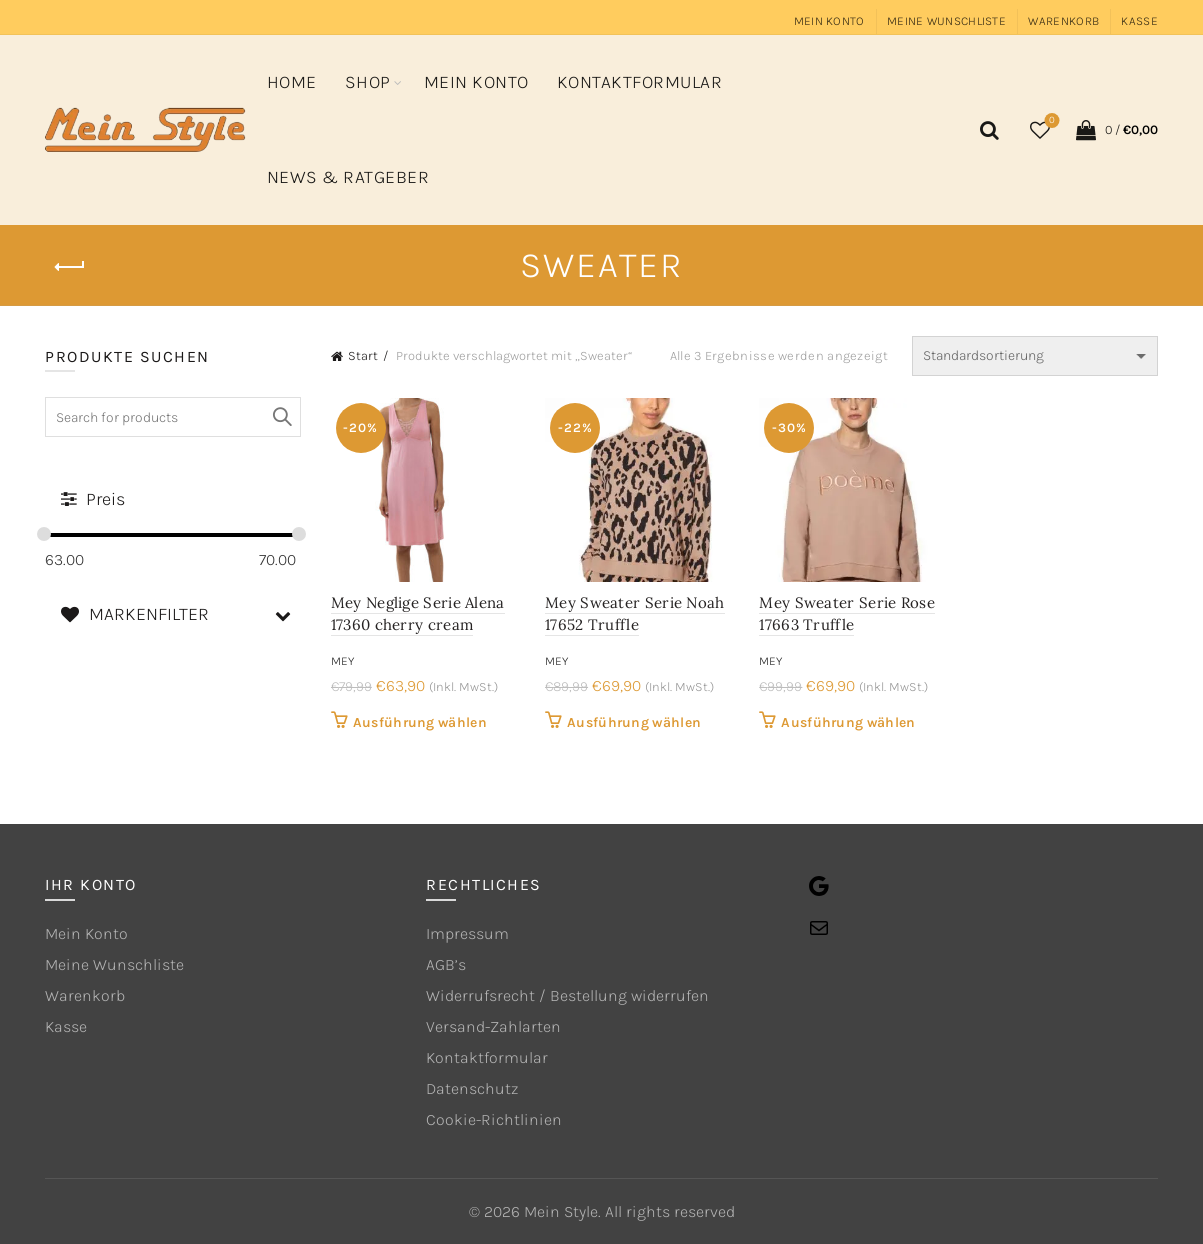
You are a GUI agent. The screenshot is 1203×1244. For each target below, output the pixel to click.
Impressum (467, 933)
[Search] (987, 130)
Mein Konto (829, 21)
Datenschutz (472, 1088)
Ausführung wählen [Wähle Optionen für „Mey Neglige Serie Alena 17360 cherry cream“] (420, 722)
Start (363, 355)
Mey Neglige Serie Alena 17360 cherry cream (418, 613)
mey (342, 661)
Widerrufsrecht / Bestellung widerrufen (567, 995)
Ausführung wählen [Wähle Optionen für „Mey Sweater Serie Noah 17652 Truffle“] (634, 722)
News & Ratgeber (348, 177)
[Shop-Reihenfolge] (1035, 356)
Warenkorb (1063, 21)
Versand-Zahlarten (493, 1026)
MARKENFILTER (180, 614)
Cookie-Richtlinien (494, 1119)
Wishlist (1049, 121)
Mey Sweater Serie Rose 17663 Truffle (847, 613)
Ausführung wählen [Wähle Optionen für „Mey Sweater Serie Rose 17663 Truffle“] (848, 722)
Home (292, 82)
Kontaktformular (640, 82)
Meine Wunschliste (946, 21)
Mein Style (561, 1211)
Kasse (1139, 21)
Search (281, 417)
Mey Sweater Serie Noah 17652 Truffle (635, 613)
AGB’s (446, 964)
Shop (368, 82)
